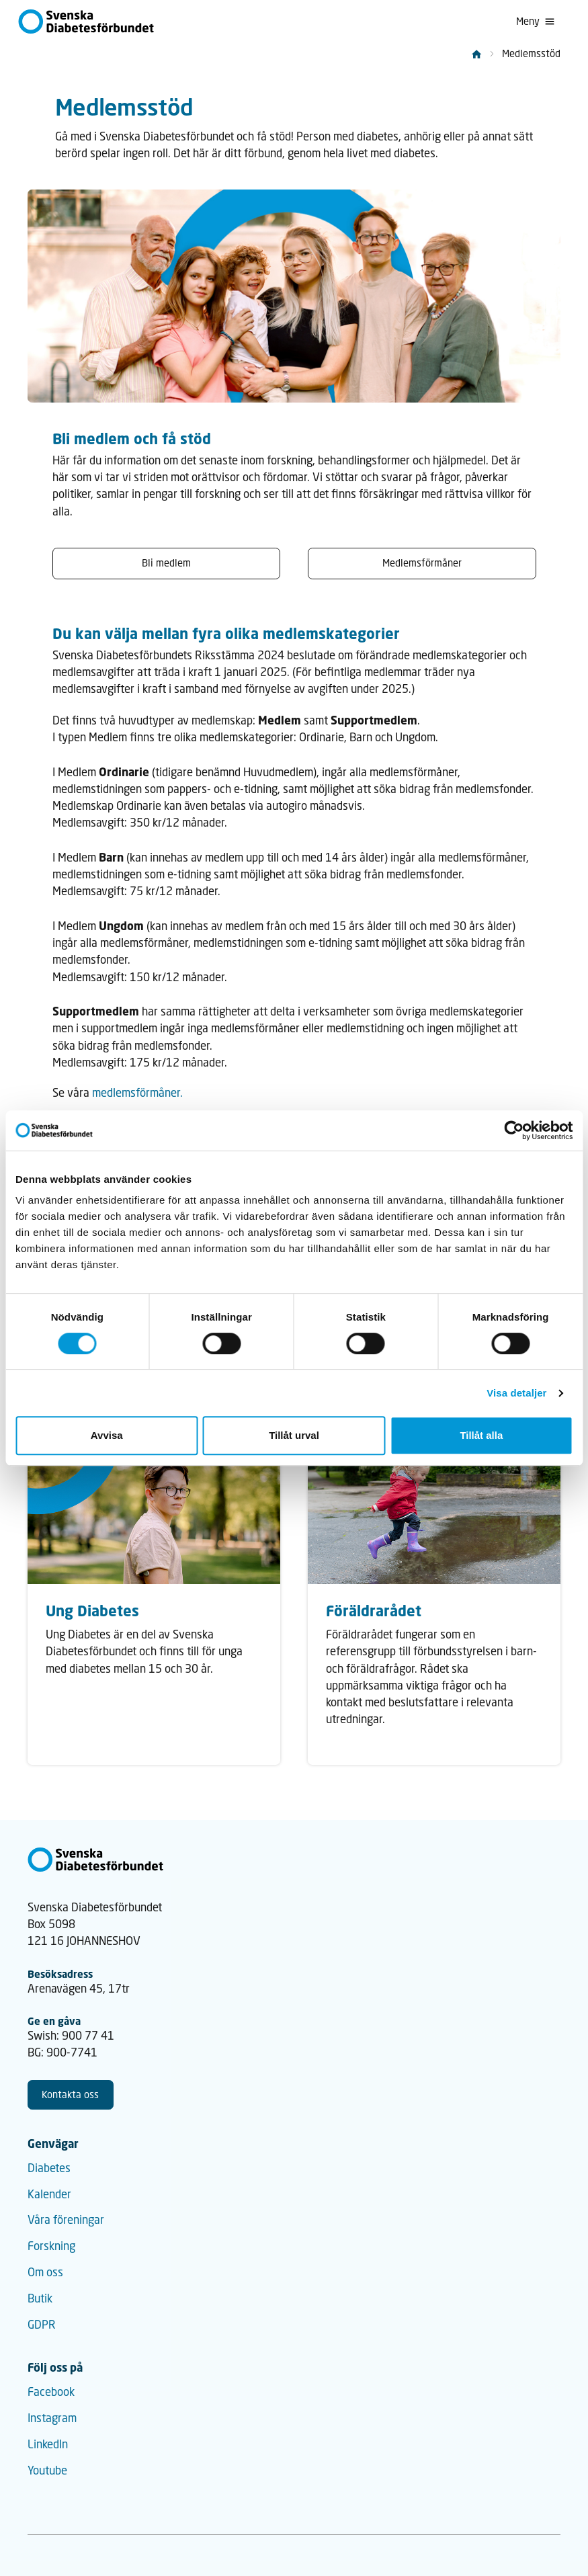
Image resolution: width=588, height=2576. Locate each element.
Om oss (45, 2272)
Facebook (51, 2392)
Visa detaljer (516, 1393)
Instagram (52, 2418)
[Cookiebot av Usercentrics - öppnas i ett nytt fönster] (514, 1130)
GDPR (42, 2324)
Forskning (51, 2246)
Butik (40, 2298)
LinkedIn (48, 2444)
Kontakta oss (70, 2094)
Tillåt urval (294, 1435)
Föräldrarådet (373, 1611)
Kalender (49, 2194)
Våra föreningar (66, 2220)
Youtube (47, 2470)
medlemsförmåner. (137, 1092)
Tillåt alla (481, 1435)
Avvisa (107, 1435)
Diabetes (49, 2168)
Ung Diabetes (92, 1611)
